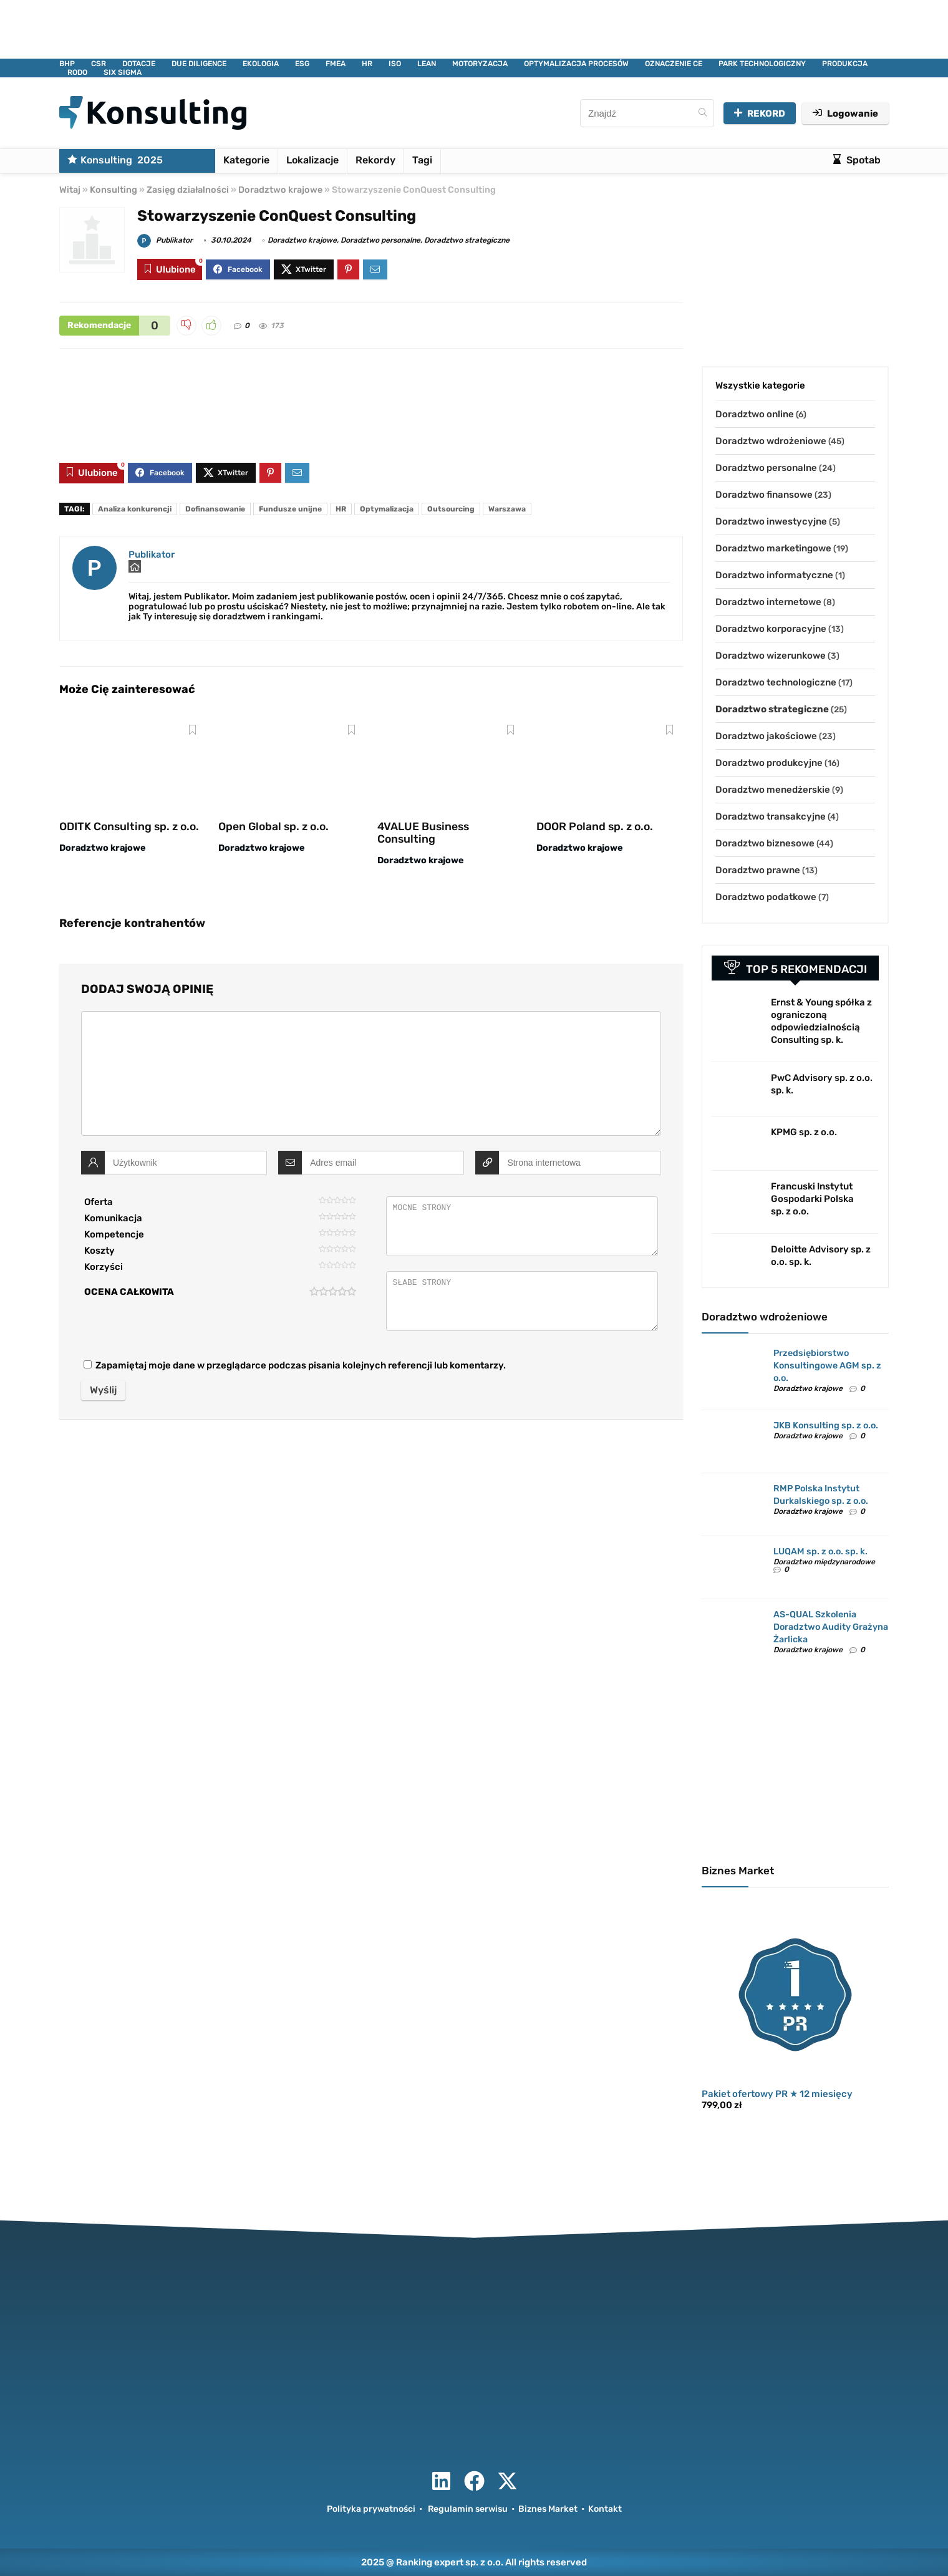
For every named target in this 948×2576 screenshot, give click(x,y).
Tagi (422, 160)
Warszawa (507, 509)
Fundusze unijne (290, 509)
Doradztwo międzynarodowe (824, 1561)
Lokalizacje (312, 160)
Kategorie (246, 160)
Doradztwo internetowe (768, 602)
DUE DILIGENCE (199, 63)
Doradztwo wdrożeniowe (770, 441)
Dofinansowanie (215, 509)
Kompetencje (114, 1234)
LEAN (426, 63)
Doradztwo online (754, 414)
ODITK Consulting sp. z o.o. (129, 826)
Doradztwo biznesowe (765, 843)
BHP (67, 63)
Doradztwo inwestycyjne (771, 521)
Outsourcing (451, 509)
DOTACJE (138, 63)
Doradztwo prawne (757, 870)
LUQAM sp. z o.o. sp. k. (820, 1551)
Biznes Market (548, 2509)
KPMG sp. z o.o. (804, 1132)
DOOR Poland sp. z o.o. (594, 826)
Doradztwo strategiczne (467, 240)
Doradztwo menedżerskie (772, 789)
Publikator (165, 240)
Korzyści (103, 1266)
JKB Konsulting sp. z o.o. (825, 1425)
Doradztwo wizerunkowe (770, 655)
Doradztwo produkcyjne (769, 762)
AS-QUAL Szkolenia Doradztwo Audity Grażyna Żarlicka (830, 1627)
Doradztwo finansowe (764, 494)
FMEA (336, 63)
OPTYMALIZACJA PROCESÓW (576, 63)
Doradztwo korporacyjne (770, 628)
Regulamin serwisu (468, 2509)
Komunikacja (113, 1218)
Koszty (99, 1250)
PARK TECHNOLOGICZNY (762, 63)
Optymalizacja (387, 509)
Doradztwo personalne (380, 240)
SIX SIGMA (123, 72)
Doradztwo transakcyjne (770, 816)
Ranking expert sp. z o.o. (449, 2562)
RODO (77, 72)
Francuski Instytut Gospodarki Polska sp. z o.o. (812, 1199)
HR (367, 63)
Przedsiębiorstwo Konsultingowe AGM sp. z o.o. (827, 1365)
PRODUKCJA (845, 63)
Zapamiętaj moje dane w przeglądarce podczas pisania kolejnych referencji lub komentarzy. (300, 1365)
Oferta (98, 1202)
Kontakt (605, 2509)
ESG (302, 63)
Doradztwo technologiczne (775, 682)
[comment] (371, 1073)
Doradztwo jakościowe (766, 736)
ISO (395, 63)
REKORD (759, 113)
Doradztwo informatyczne (774, 575)
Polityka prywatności (371, 2509)
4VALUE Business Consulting (423, 832)
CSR (98, 63)
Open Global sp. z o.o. (273, 826)
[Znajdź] (702, 113)
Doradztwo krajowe (280, 190)
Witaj (69, 190)
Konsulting (113, 190)
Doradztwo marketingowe (773, 548)
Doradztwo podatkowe (765, 897)
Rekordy (375, 160)
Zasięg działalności (188, 190)
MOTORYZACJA (480, 63)
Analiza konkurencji (135, 509)
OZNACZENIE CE (673, 63)
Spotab (857, 160)
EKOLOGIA (261, 63)
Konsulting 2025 (115, 160)
